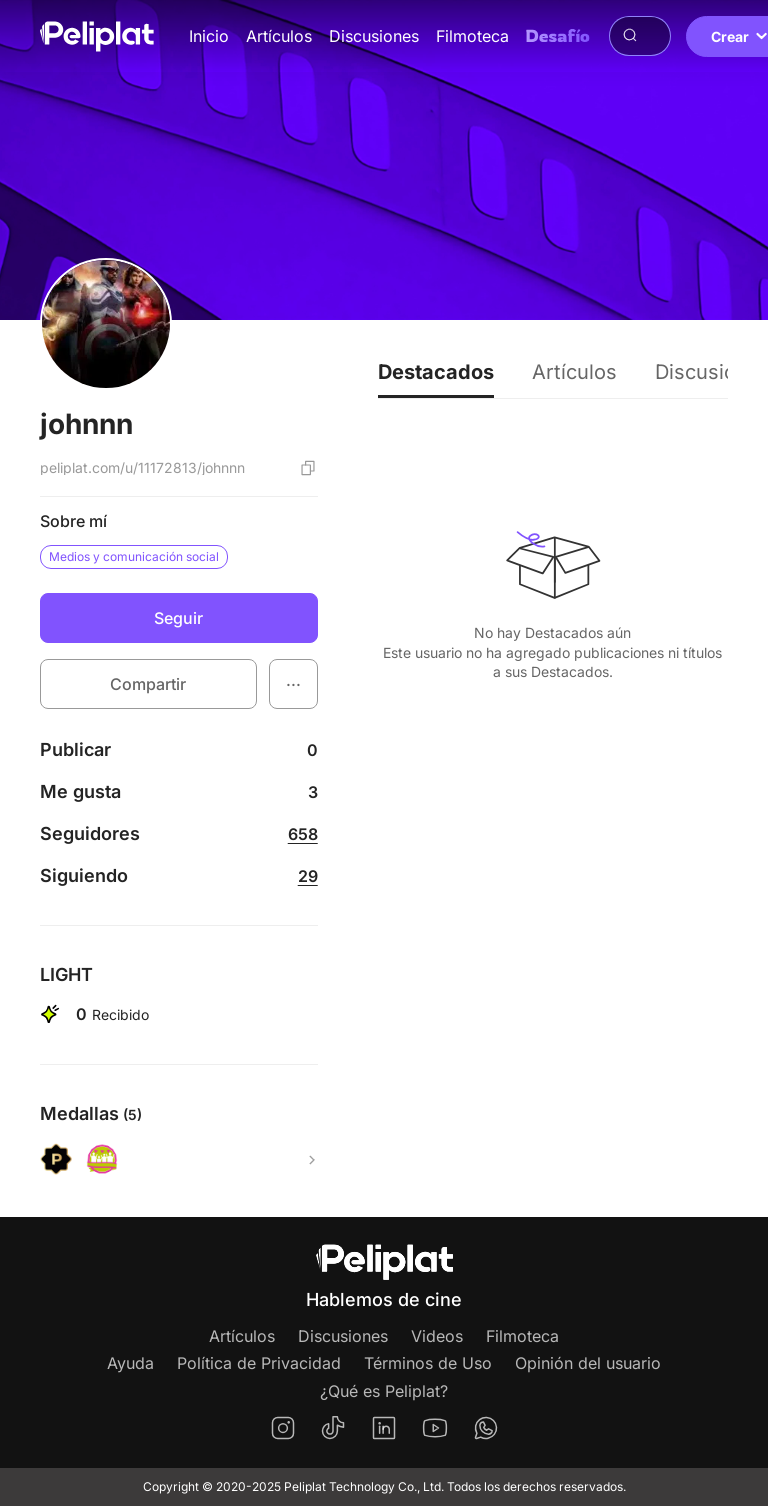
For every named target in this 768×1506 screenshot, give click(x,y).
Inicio (209, 36)
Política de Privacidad (259, 1363)
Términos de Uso (428, 1363)
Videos (437, 1336)
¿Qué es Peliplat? (384, 1391)
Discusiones (374, 36)
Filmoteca (472, 36)
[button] (293, 684)
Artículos (279, 36)
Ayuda (130, 1363)
